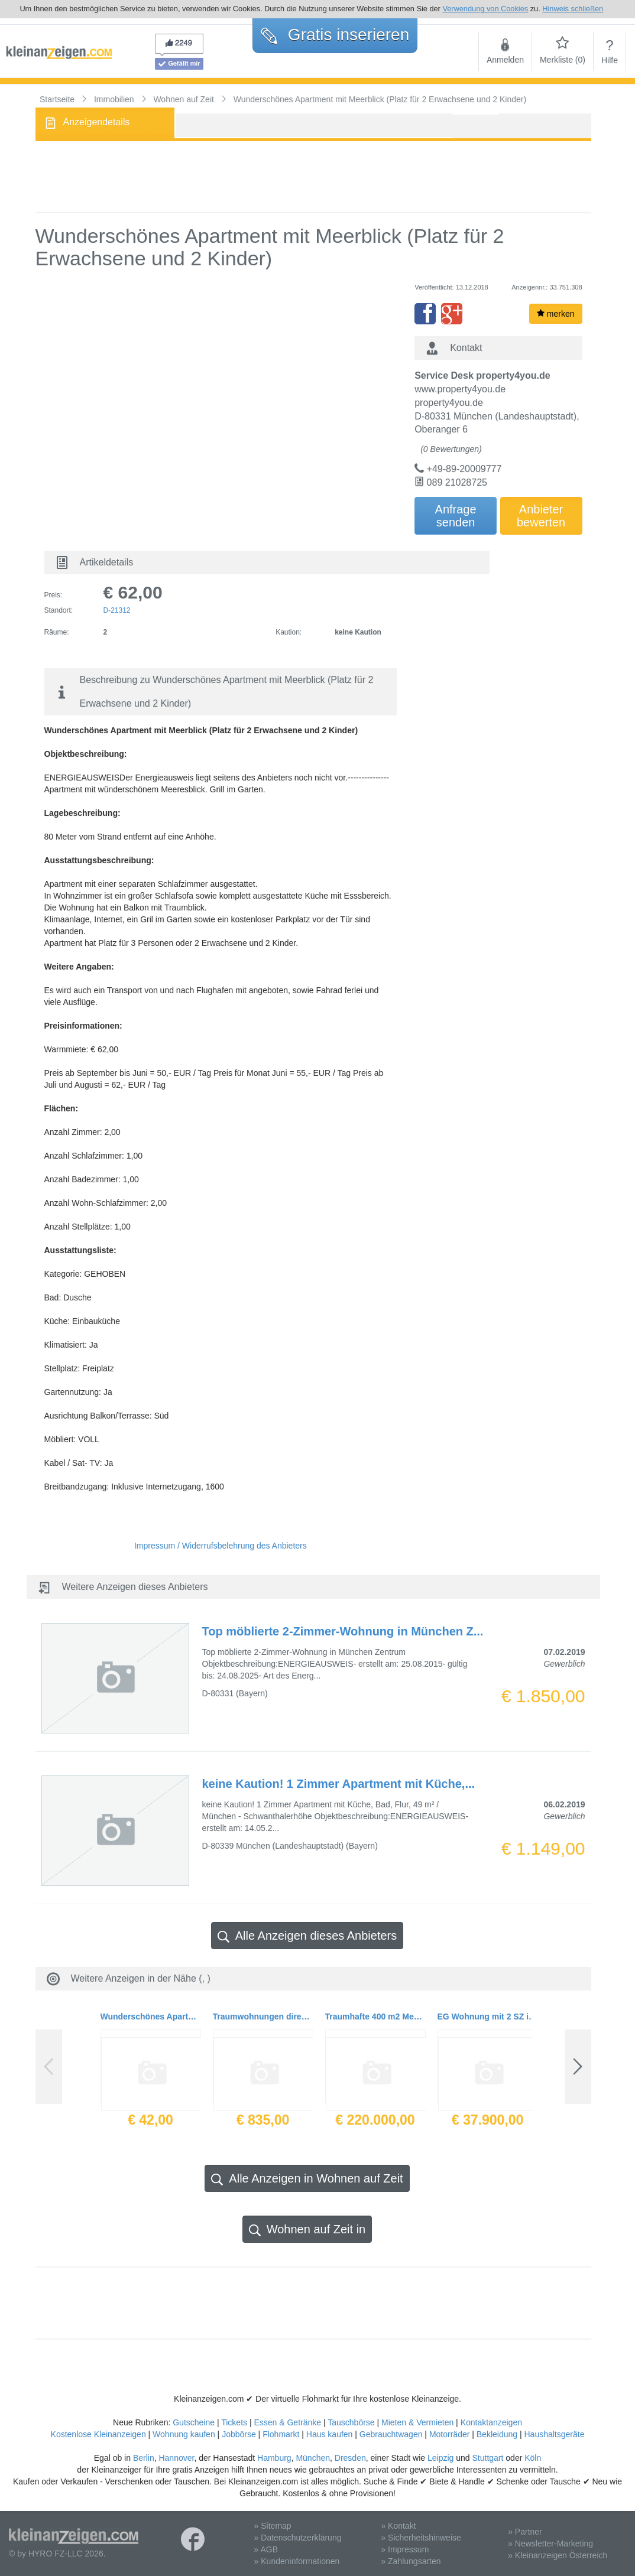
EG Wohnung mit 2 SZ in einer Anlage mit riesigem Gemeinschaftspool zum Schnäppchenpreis (488, 2016)
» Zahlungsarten (410, 2561)
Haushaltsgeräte (554, 2434)
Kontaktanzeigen (491, 2422)
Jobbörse (239, 2434)
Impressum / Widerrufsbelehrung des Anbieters (220, 1545)
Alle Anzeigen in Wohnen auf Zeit (307, 2178)
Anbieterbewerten (541, 516)
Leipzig (440, 2458)
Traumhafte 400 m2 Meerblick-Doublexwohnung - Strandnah (375, 2016)
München (313, 2458)
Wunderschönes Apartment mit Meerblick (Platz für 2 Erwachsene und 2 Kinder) (151, 2016)
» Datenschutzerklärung (298, 2537)
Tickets (234, 2422)
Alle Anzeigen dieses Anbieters (307, 1936)
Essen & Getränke (287, 2422)
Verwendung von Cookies (485, 8)
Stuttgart (488, 2458)
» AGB (266, 2549)
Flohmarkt (281, 2434)
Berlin (143, 2458)
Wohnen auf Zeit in (307, 2229)
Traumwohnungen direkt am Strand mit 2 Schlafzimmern (263, 2016)
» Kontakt (398, 2526)
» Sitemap (272, 2526)
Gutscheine (194, 2422)
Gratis (335, 34)
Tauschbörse (351, 2422)
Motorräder (449, 2434)
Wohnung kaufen (184, 2434)
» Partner (525, 2531)
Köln (532, 2458)
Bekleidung (497, 2434)
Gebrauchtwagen (391, 2434)
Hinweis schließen (572, 8)
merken (556, 313)
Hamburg (274, 2458)
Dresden (350, 2458)
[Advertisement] (313, 176)
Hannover (176, 2458)
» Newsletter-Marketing (550, 2543)
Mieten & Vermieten (417, 2422)
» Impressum (405, 2549)
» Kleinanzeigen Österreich (557, 2555)
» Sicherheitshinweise (421, 2537)
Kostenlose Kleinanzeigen (98, 2434)
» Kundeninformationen (297, 2561)
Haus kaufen (329, 2434)
